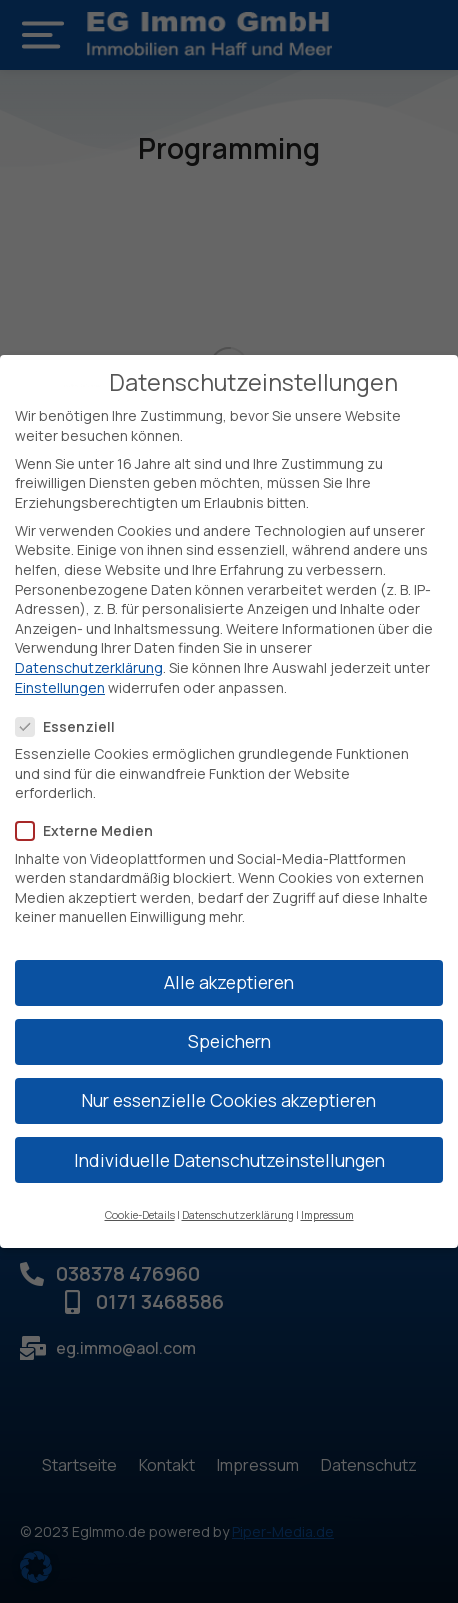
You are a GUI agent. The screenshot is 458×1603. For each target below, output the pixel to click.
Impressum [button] (327, 1211)
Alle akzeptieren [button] (229, 979)
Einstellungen (60, 683)
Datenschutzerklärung (89, 663)
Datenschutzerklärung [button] (238, 1211)
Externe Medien (90, 827)
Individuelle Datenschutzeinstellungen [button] (229, 1156)
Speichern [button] (229, 1038)
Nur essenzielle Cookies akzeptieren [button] (229, 1097)
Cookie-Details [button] (140, 1211)
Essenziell (71, 722)
